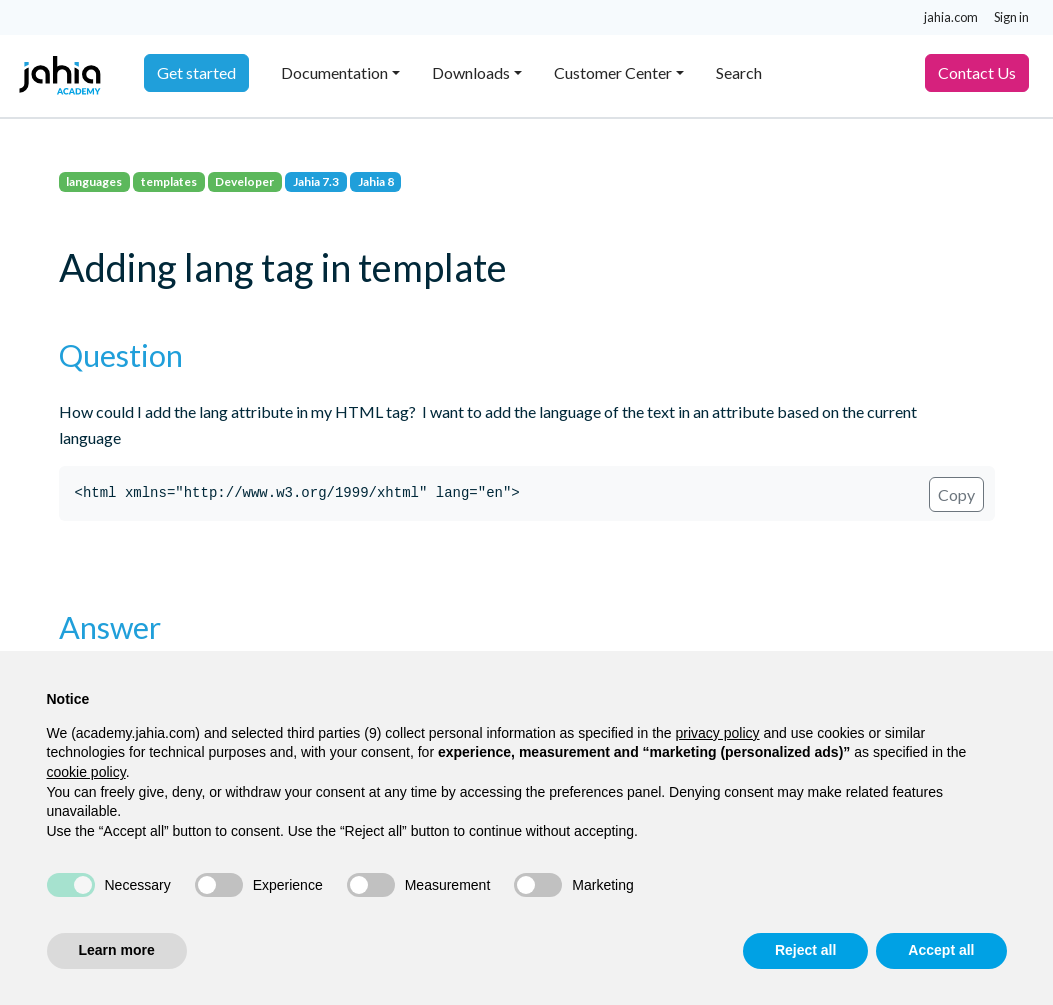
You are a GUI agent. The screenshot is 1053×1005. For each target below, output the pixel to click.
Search (739, 72)
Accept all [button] (941, 950)
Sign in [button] (1011, 17)
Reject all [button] (805, 950)
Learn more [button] (117, 950)
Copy (956, 494)
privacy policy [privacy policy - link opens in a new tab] (718, 733)
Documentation (334, 72)
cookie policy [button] (86, 772)
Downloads (471, 72)
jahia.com (951, 17)
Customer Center (613, 72)
